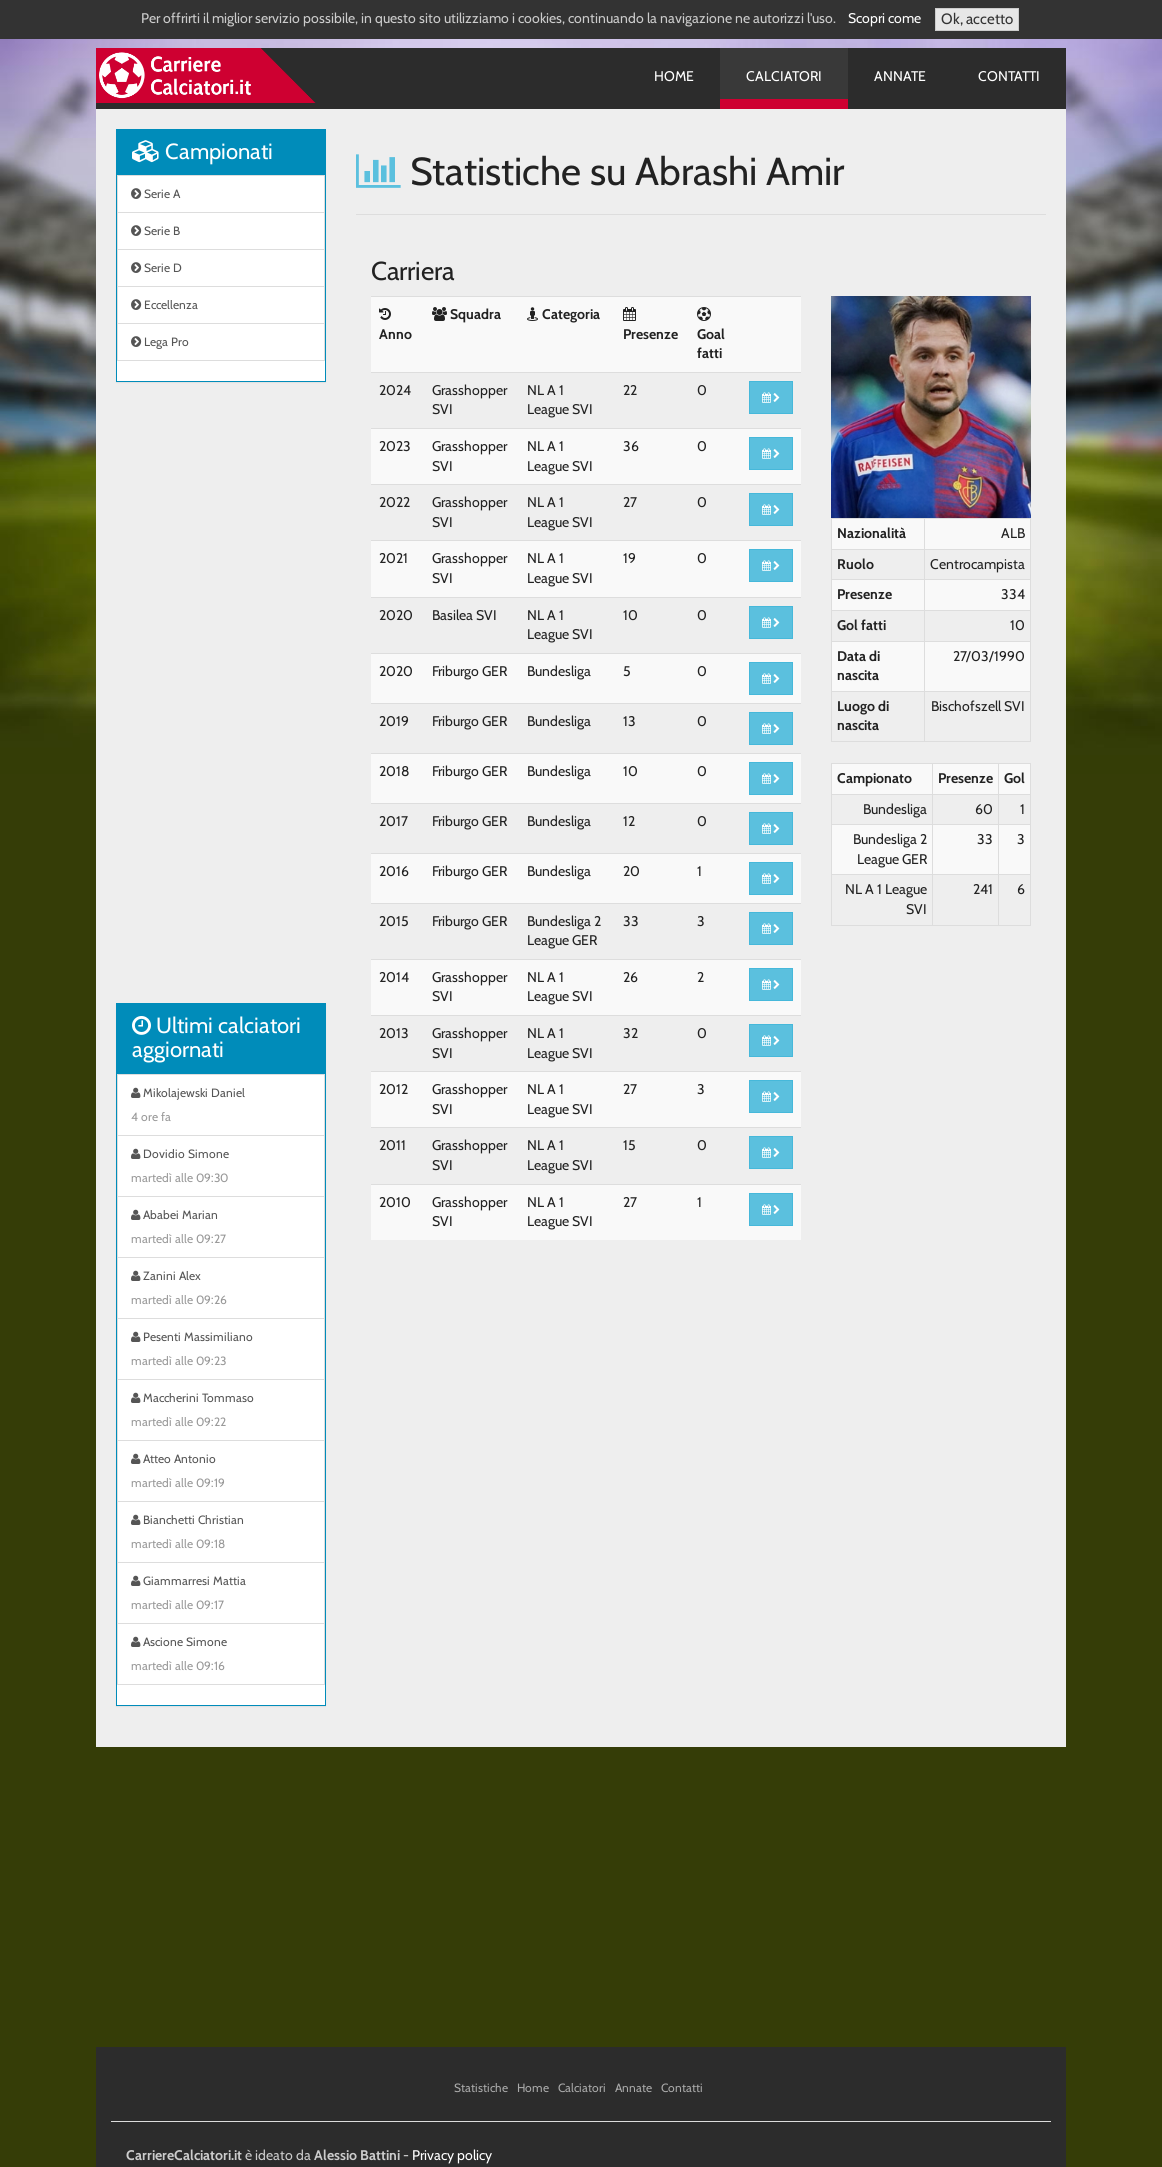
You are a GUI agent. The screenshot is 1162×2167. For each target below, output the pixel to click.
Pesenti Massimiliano (221, 1351)
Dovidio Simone (221, 1168)
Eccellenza (164, 304)
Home (674, 76)
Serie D (156, 267)
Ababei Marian (221, 1229)
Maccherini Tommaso (221, 1412)
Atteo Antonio (221, 1473)
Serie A (155, 193)
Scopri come (884, 18)
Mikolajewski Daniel (221, 1107)
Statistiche (481, 2087)
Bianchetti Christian (221, 1534)
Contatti (1009, 76)
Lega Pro (160, 341)
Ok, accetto (977, 19)
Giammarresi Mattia (221, 1595)
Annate (900, 76)
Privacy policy (452, 2155)
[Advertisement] (221, 703)
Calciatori (784, 76)
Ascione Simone (221, 1656)
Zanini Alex (221, 1290)
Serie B (155, 230)
